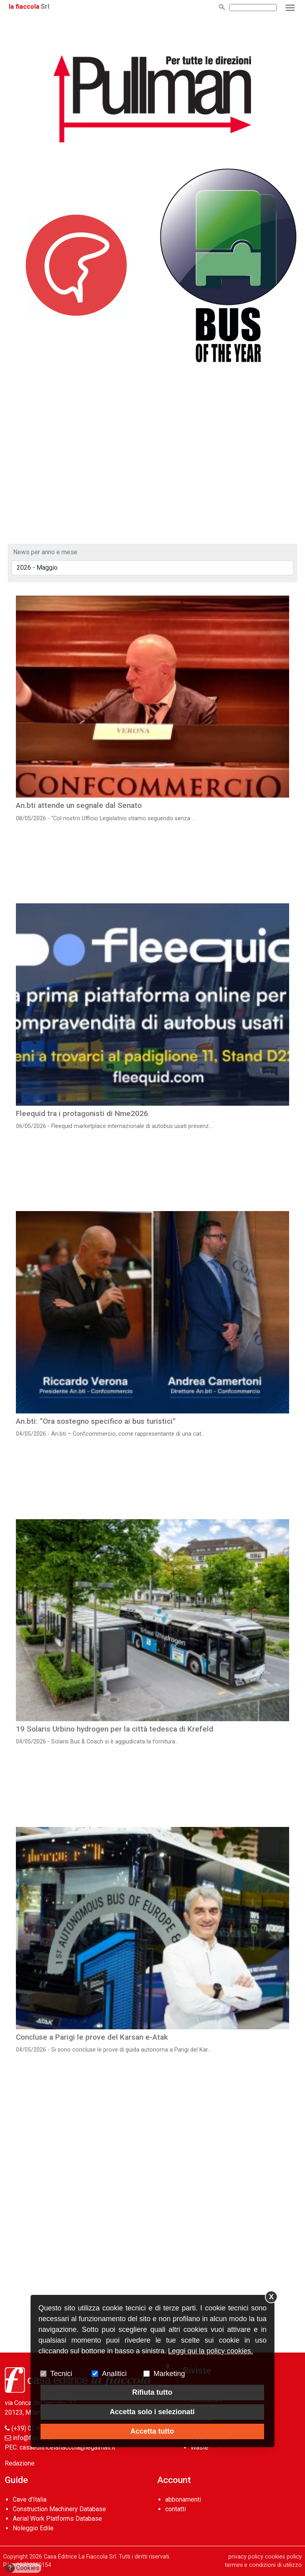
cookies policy (283, 2556)
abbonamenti (183, 2499)
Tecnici (61, 2374)
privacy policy (245, 2556)
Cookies (22, 2568)
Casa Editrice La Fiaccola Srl (80, 2556)
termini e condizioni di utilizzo (263, 2565)
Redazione (20, 2463)
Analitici (114, 2374)
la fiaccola (24, 6)
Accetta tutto (152, 2431)
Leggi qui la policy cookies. (210, 2351)
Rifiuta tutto (152, 2392)
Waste (199, 2447)
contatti (175, 2509)
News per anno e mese (45, 552)
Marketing (169, 2374)
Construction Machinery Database (59, 2509)
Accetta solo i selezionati (152, 2412)
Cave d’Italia (29, 2499)
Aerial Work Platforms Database (57, 2518)
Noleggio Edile (33, 2528)
